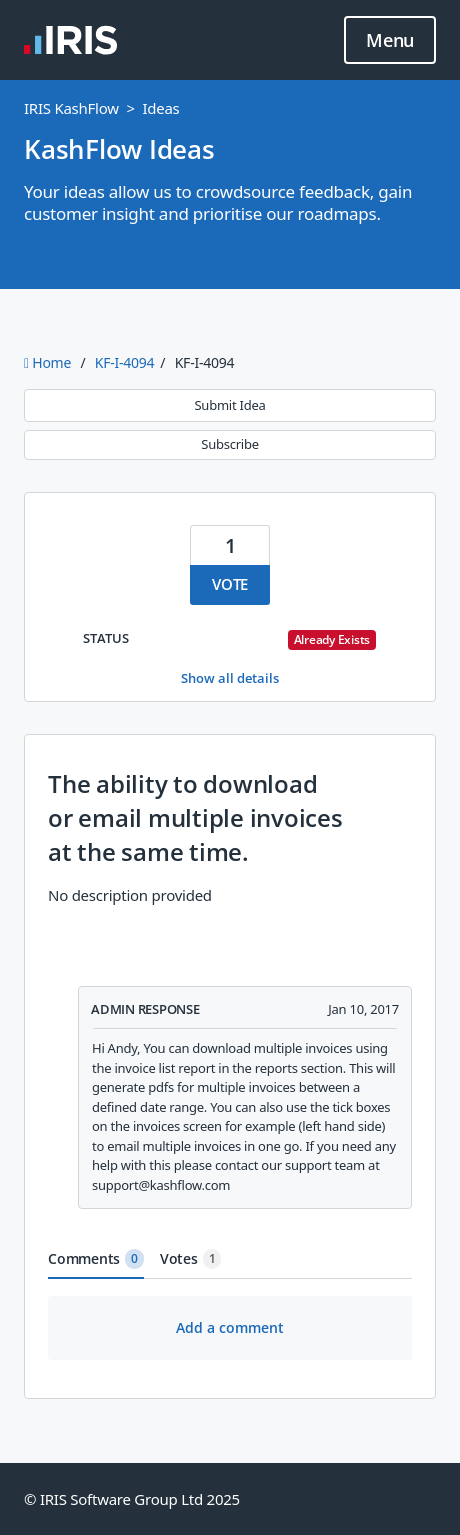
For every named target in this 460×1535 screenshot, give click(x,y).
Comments (96, 1259)
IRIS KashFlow (71, 108)
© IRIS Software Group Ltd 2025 (132, 1499)
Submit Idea (229, 405)
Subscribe (229, 444)
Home (49, 362)
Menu (390, 41)
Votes (191, 1259)
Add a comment (230, 1327)
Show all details (230, 678)
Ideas (160, 108)
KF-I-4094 (124, 362)
